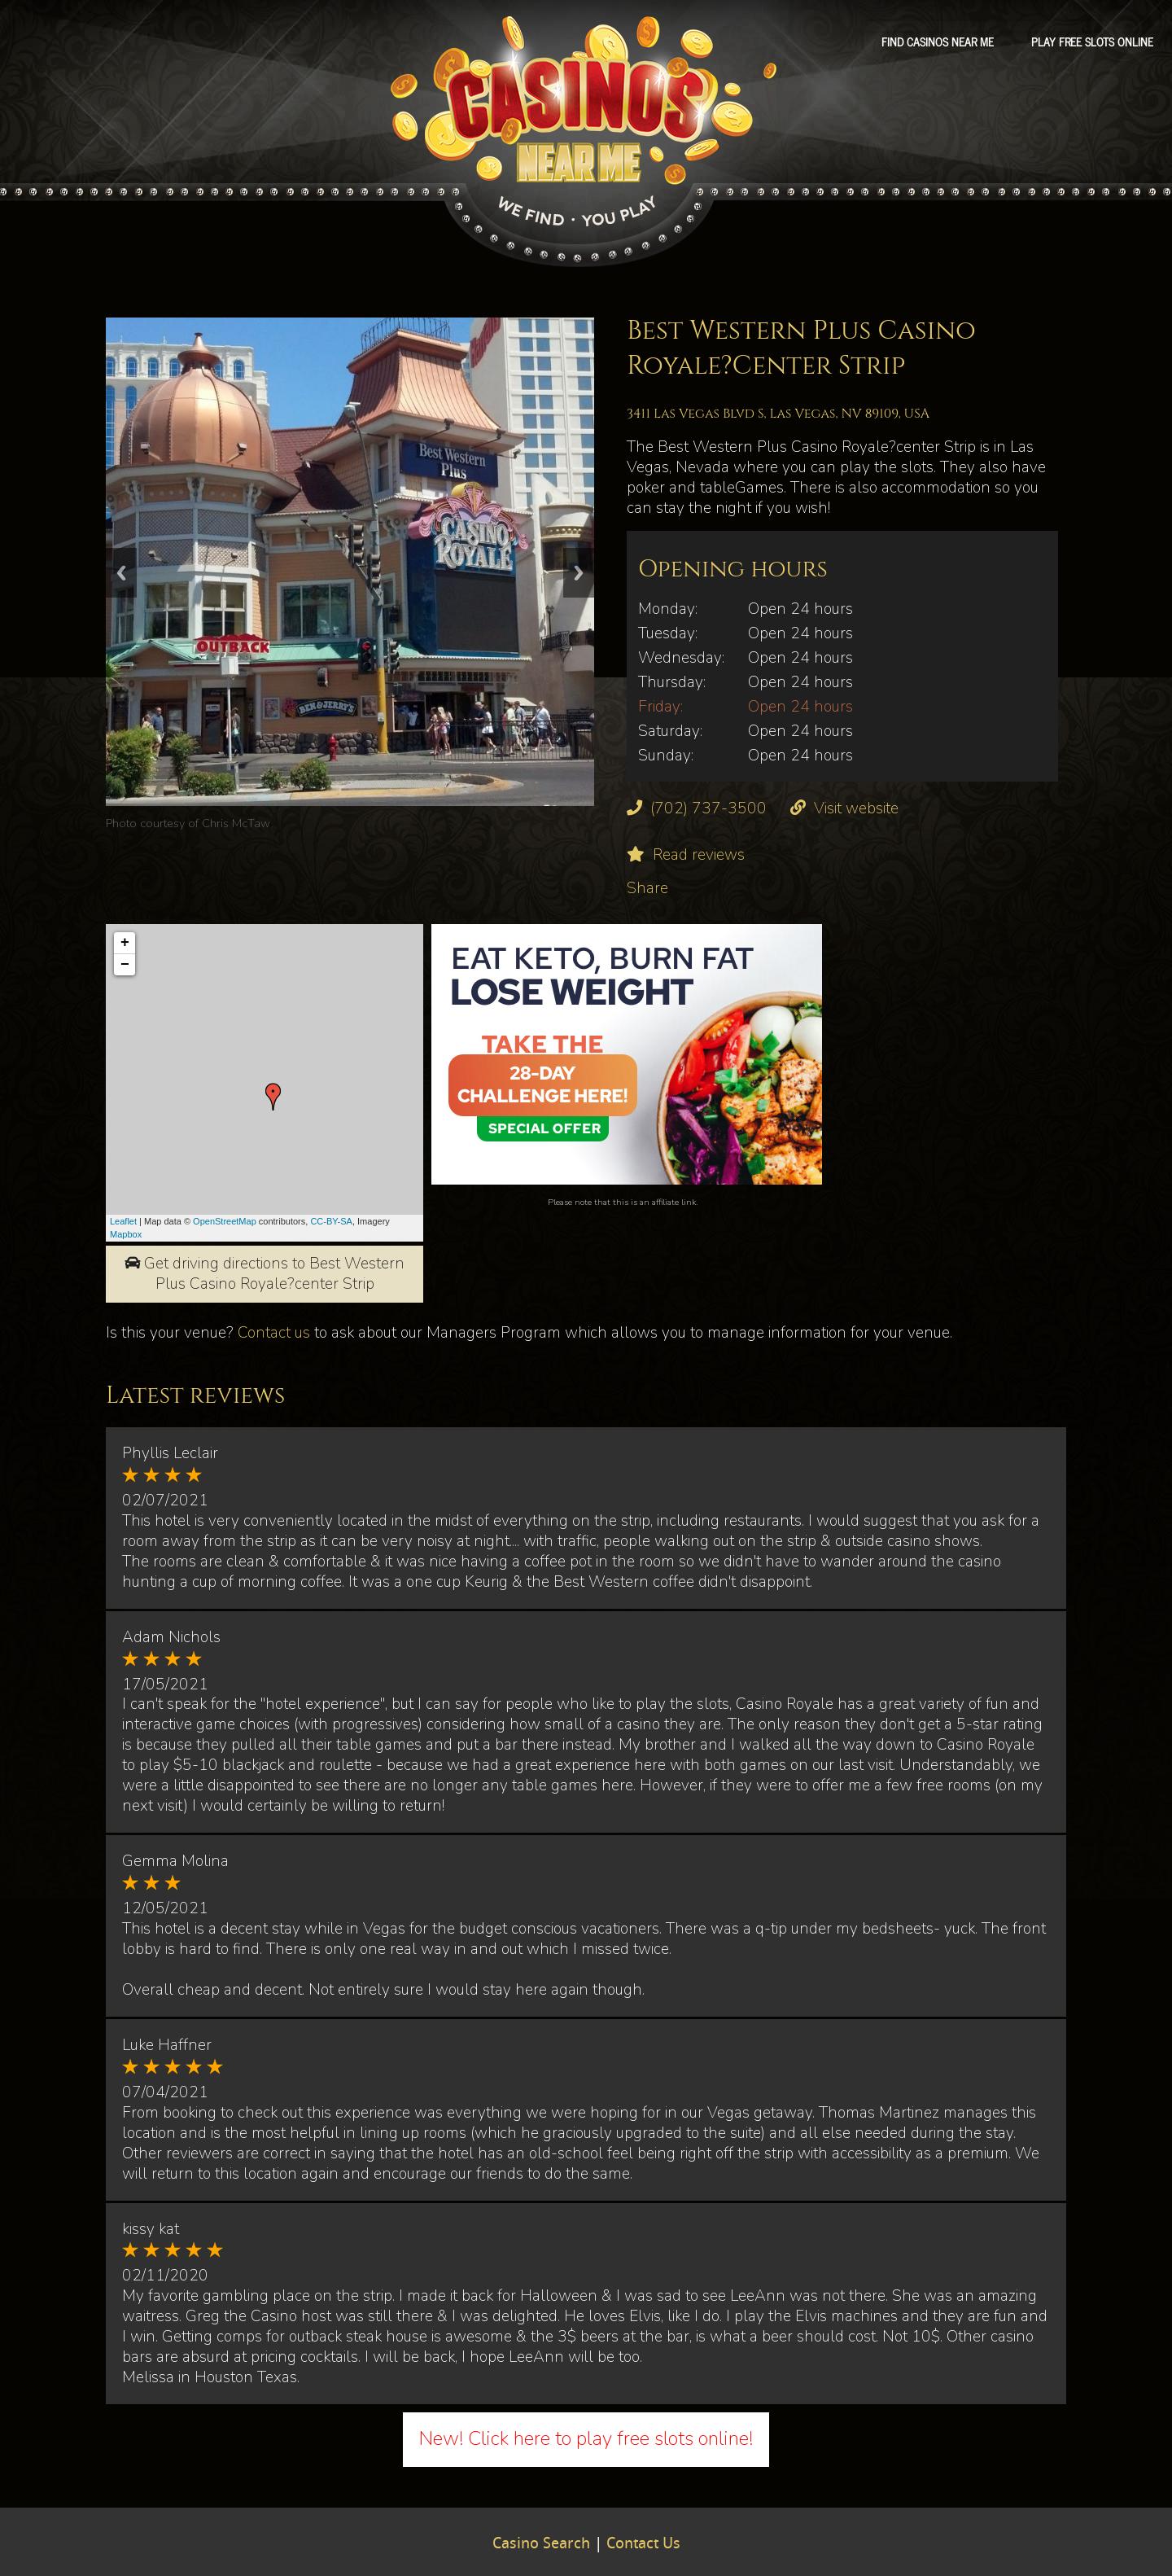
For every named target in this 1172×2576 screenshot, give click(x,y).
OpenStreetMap (224, 1221)
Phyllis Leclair (170, 1453)
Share (647, 888)
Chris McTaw (236, 823)
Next (578, 573)
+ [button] (124, 943)
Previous (121, 573)
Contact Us (643, 2544)
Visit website (856, 808)
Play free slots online (1092, 41)
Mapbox (126, 1234)
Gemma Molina (175, 1861)
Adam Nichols (171, 1637)
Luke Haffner (167, 2045)
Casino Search (541, 2544)
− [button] (124, 965)
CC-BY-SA (331, 1221)
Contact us (274, 1332)
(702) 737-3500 (708, 808)
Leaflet (123, 1221)
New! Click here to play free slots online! (586, 2438)
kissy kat (150, 2229)
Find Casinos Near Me (937, 41)
